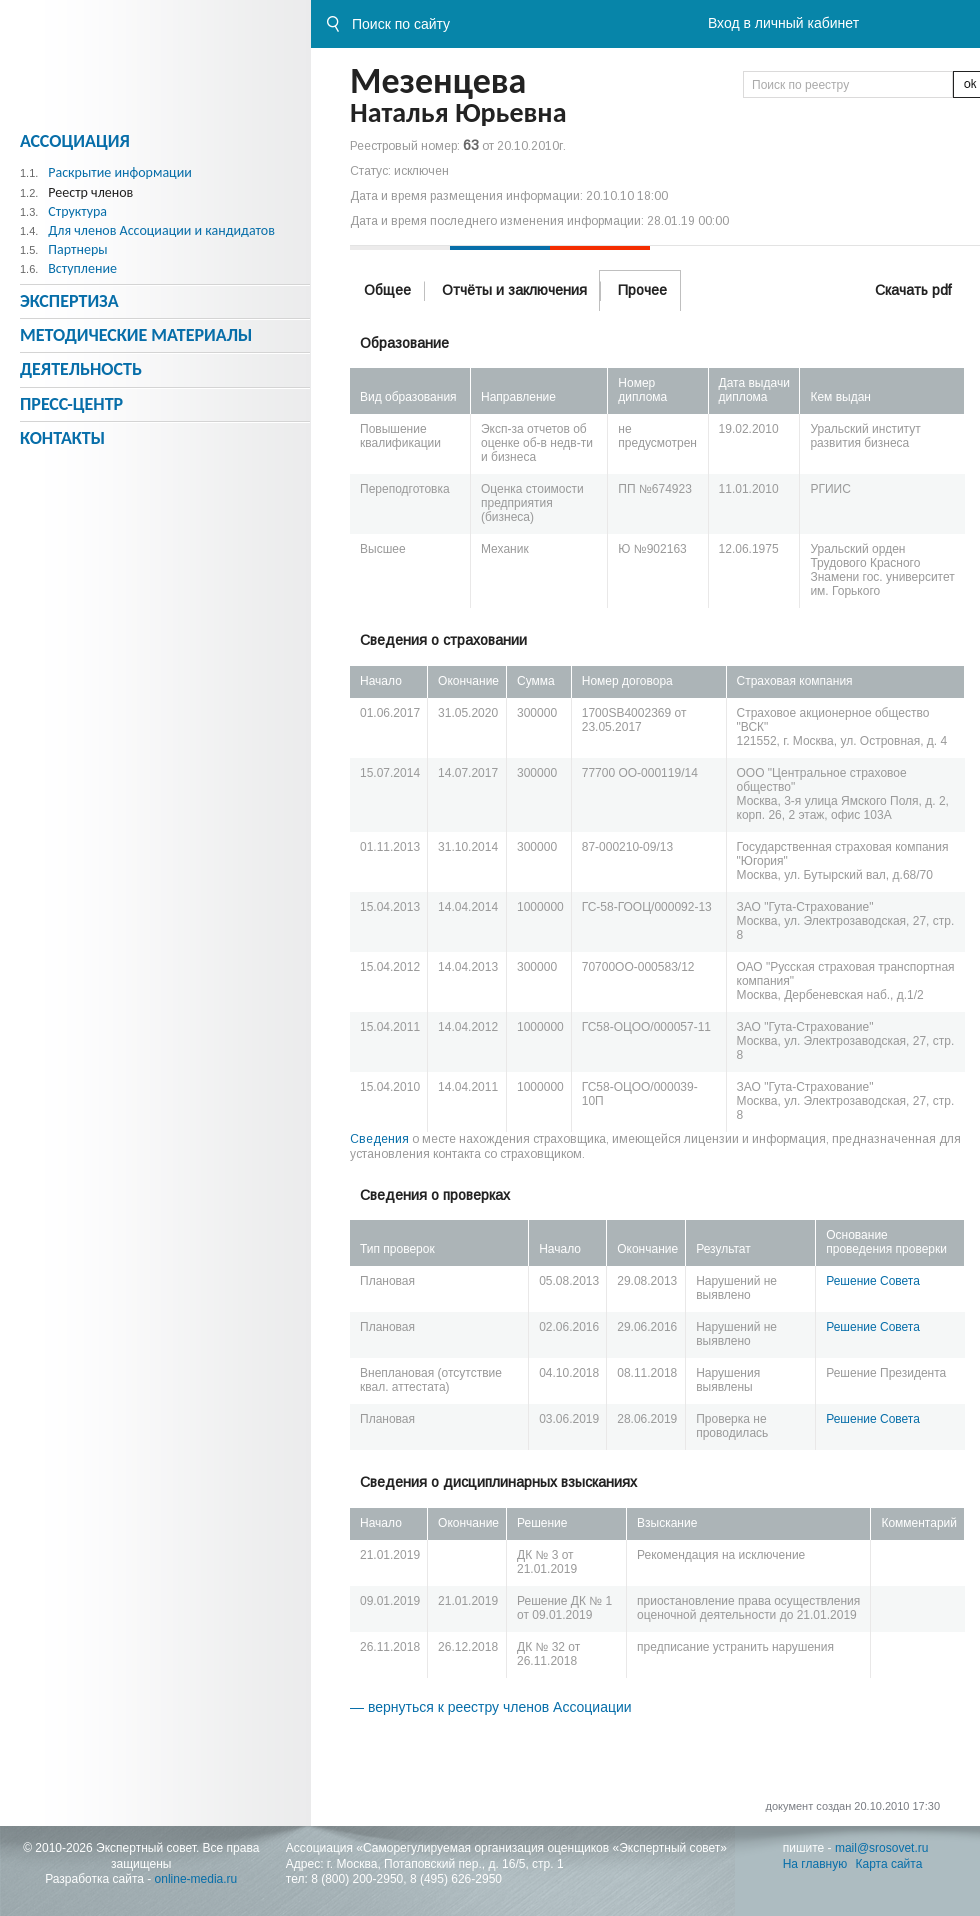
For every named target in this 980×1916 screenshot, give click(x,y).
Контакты (62, 438)
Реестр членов (90, 192)
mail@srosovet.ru (882, 1848)
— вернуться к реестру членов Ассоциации (491, 1707)
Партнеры (77, 249)
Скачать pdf (913, 290)
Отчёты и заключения (514, 290)
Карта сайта (889, 1864)
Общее (387, 290)
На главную (815, 1864)
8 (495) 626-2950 (456, 1879)
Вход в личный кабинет (783, 23)
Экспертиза (69, 301)
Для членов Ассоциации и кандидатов (161, 230)
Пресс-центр (71, 404)
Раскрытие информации (120, 172)
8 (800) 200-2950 (357, 1879)
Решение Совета (873, 1281)
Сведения (379, 1139)
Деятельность (81, 369)
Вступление (82, 268)
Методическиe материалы (136, 335)
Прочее (642, 290)
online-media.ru (196, 1879)
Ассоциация (75, 141)
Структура (77, 211)
